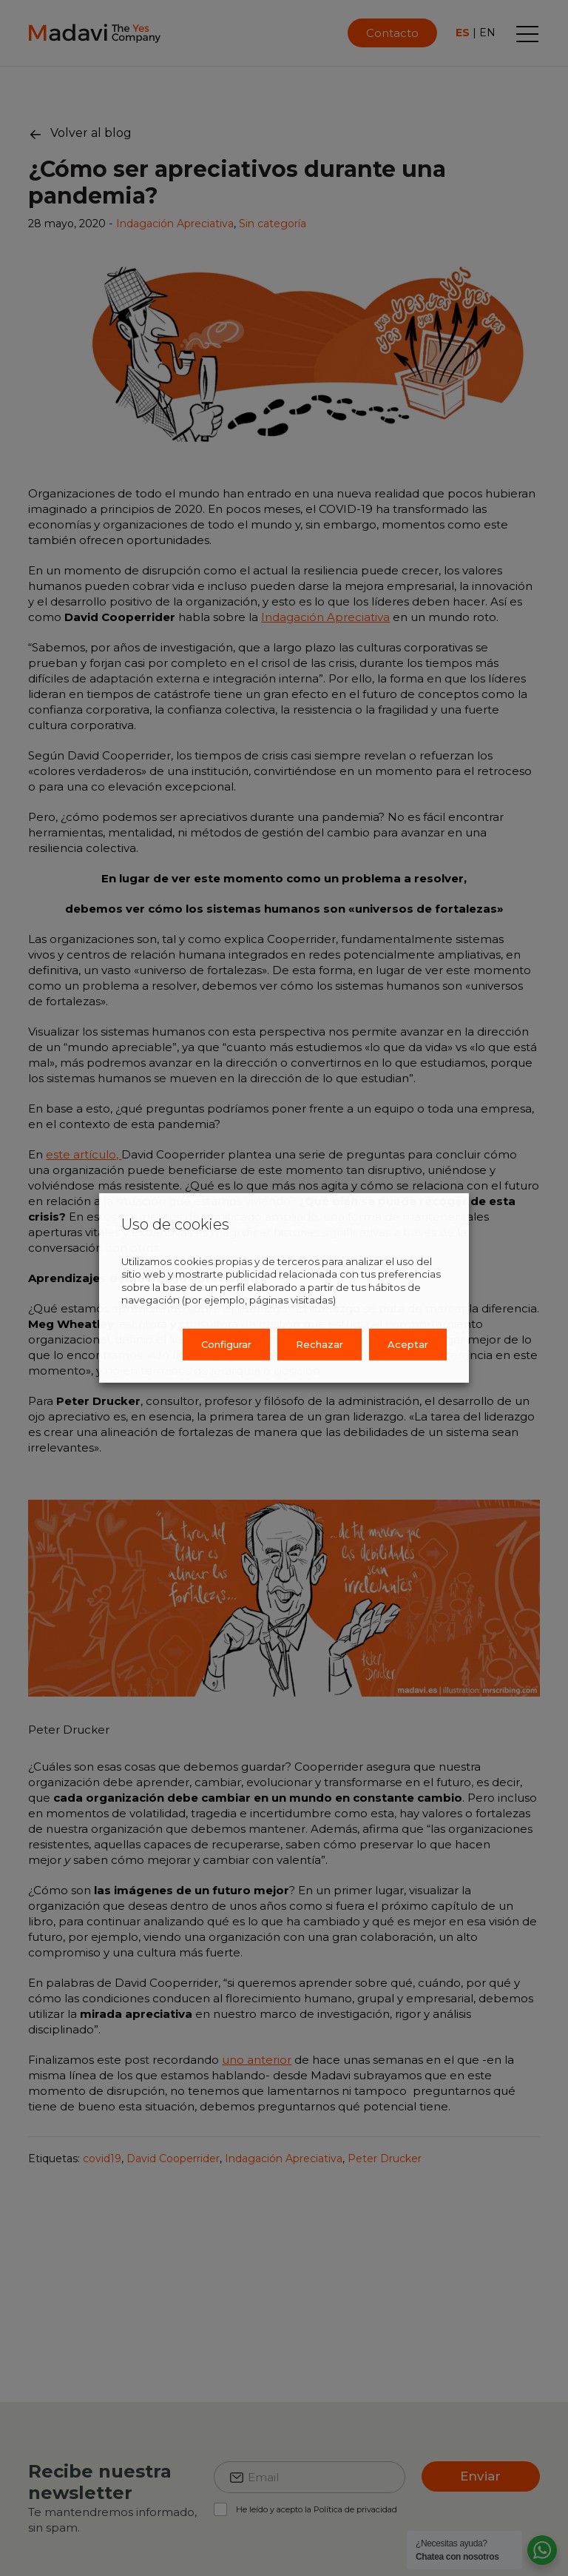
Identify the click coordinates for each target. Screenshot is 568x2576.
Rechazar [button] (319, 1344)
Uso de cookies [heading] (175, 1224)
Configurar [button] (226, 1344)
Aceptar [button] (408, 1344)
